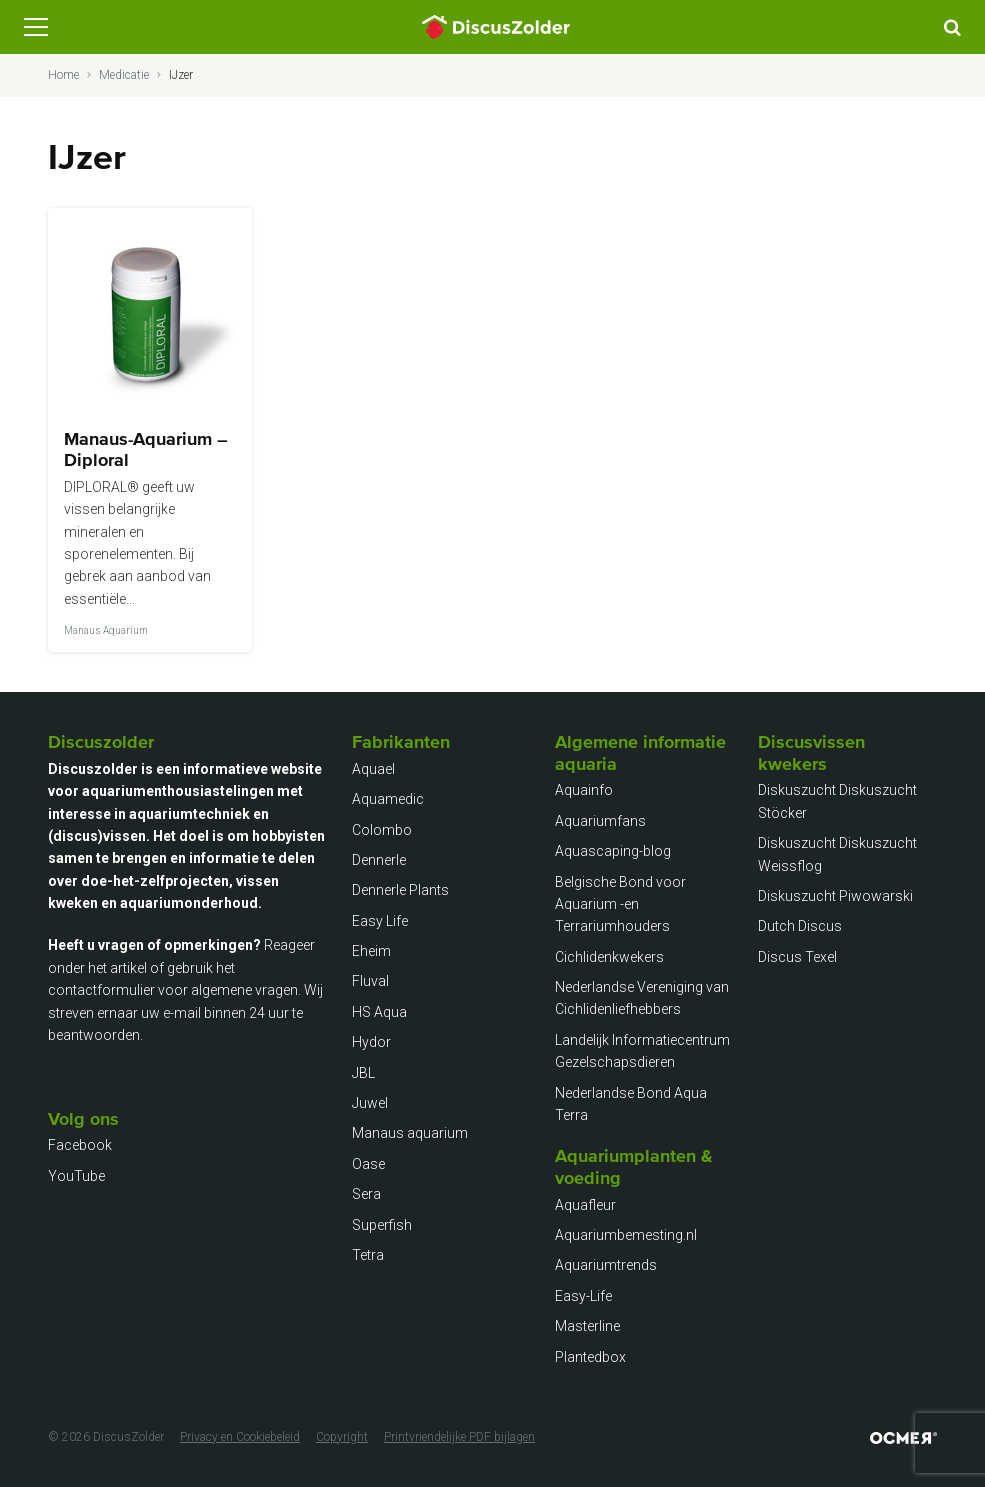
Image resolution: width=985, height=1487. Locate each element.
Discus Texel (797, 957)
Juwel (370, 1103)
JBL (363, 1073)
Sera (366, 1194)
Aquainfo (584, 790)
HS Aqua (379, 1012)
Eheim (371, 951)
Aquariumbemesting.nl (626, 1235)
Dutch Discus (800, 926)
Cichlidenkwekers (609, 957)
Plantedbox (590, 1357)
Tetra (368, 1255)
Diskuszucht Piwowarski (835, 896)
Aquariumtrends (606, 1265)
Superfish (382, 1225)
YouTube (76, 1176)
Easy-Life (583, 1296)
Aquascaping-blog (613, 851)
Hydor (371, 1042)
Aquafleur (585, 1205)
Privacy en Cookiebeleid (240, 1437)
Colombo (382, 830)
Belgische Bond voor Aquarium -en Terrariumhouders (620, 904)
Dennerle (379, 860)
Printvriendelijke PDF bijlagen (459, 1437)
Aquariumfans (600, 821)
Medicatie (124, 75)
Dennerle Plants (400, 890)
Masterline (587, 1326)
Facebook (80, 1145)
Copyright (342, 1437)
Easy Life (380, 921)
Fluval (370, 981)
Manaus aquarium (410, 1133)
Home (63, 75)
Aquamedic (388, 799)
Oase (368, 1164)
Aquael (373, 769)
